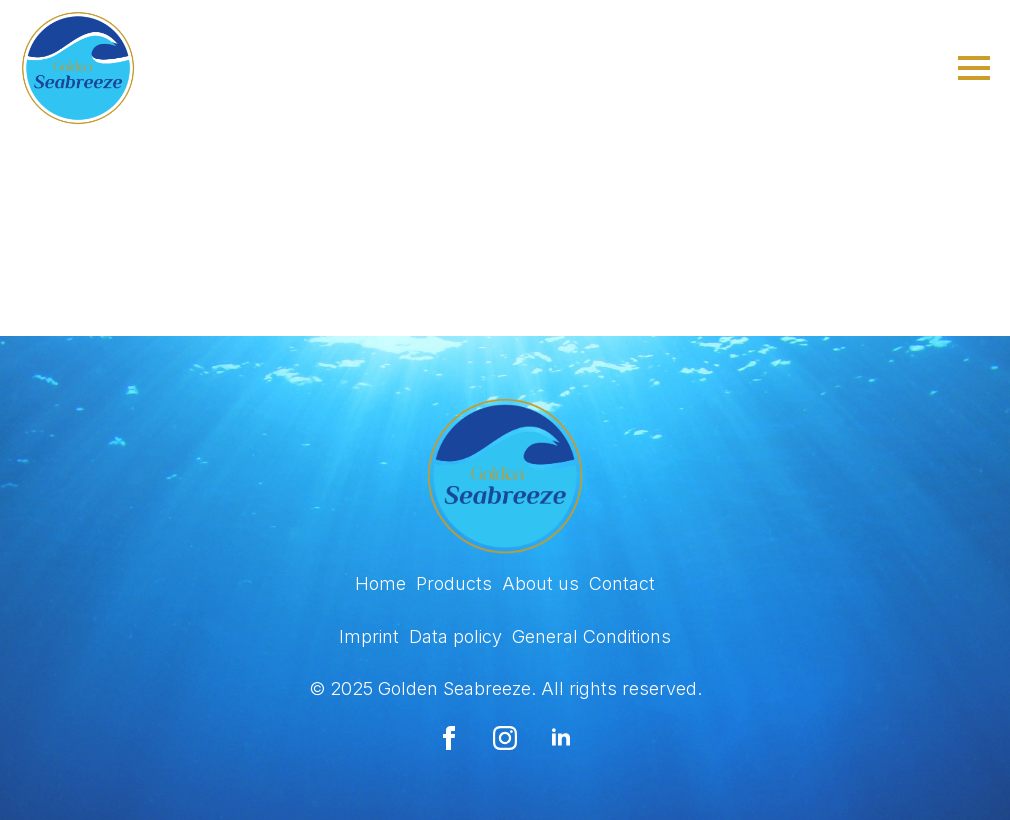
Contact (622, 583)
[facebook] (449, 738)
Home (380, 583)
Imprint (369, 636)
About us (540, 583)
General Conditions (591, 636)
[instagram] (505, 738)
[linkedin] (561, 738)
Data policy (455, 636)
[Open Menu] (974, 68)
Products (454, 583)
